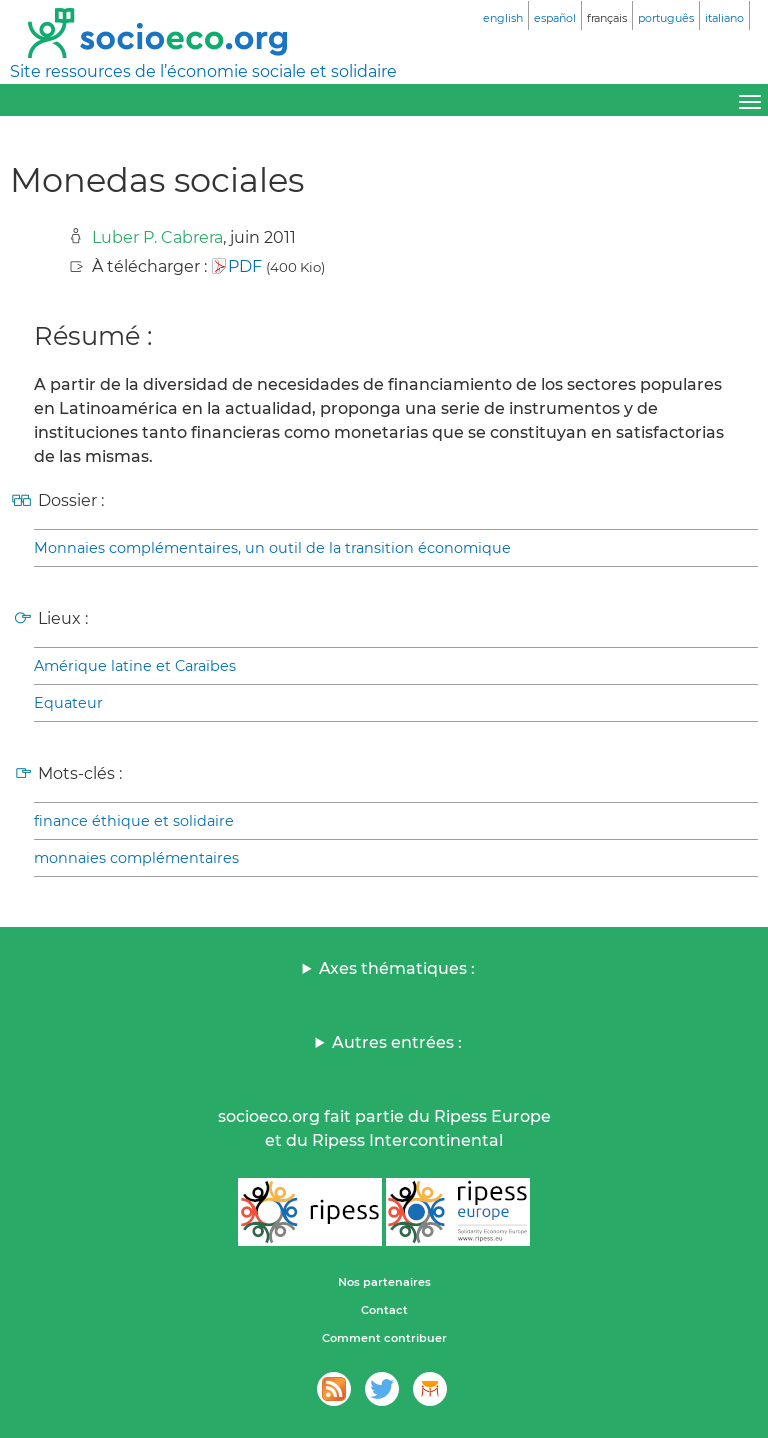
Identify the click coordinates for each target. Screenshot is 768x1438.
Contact (384, 1310)
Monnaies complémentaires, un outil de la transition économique (272, 548)
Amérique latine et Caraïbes (135, 666)
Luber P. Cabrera (157, 237)
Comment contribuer (384, 1338)
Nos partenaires (384, 1282)
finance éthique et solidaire (134, 821)
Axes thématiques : (397, 968)
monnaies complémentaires (136, 858)
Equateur (68, 703)
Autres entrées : (397, 1042)
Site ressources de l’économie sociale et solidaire (203, 71)
